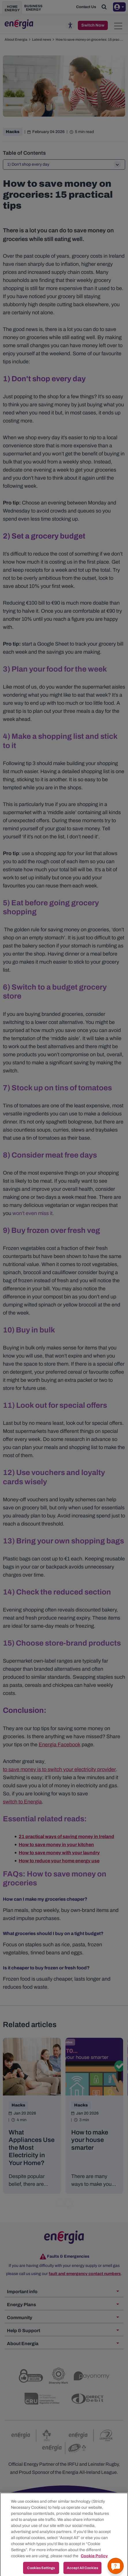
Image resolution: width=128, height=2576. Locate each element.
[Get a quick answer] (116, 2566)
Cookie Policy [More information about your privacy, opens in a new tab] (94, 2560)
